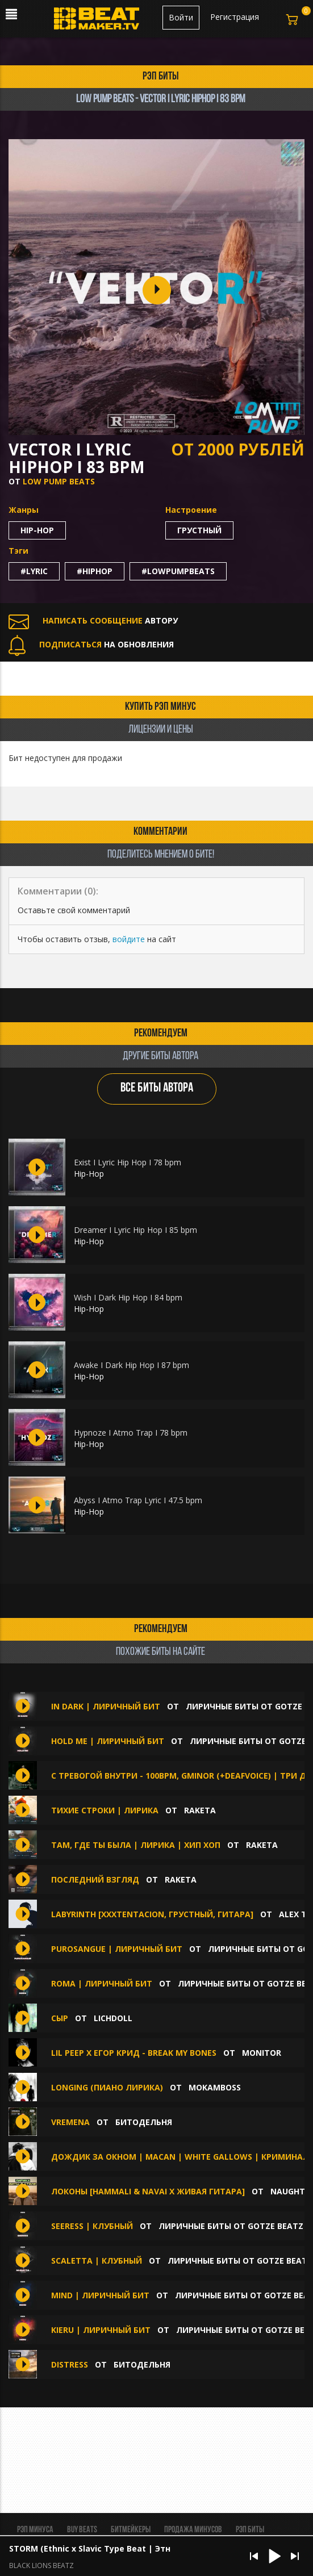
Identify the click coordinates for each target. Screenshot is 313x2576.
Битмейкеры (131, 2530)
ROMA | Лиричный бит (101, 1983)
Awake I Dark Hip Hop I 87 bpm (131, 1365)
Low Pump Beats (59, 481)
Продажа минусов (193, 2530)
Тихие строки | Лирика (106, 1810)
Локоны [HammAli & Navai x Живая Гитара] (148, 2191)
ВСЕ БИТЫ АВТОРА (156, 1088)
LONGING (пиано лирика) (107, 2087)
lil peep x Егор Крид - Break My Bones (133, 2052)
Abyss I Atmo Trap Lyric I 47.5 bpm (138, 1500)
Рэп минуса (35, 2530)
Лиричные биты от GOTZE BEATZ (230, 2225)
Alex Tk (295, 1914)
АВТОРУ (93, 620)
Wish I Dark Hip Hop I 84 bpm (128, 1297)
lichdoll (113, 2018)
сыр (59, 2018)
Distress (70, 2364)
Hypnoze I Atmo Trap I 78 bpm (130, 1432)
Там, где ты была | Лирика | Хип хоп (135, 1844)
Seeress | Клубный (92, 2225)
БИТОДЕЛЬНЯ (143, 2122)
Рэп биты (250, 2530)
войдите (128, 939)
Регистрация (234, 16)
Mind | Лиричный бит (100, 2295)
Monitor (261, 2052)
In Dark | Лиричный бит (105, 1706)
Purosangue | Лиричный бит (116, 1948)
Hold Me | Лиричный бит (107, 1741)
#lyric (34, 571)
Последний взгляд (95, 1879)
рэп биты (161, 76)
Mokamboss (215, 2087)
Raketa (200, 1810)
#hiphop (94, 571)
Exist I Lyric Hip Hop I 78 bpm (127, 1162)
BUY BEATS (82, 2530)
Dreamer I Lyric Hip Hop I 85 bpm (135, 1229)
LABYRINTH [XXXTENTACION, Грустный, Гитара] (152, 1914)
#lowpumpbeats (178, 571)
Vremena (71, 2122)
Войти (181, 17)
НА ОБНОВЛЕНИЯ (91, 644)
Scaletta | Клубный (97, 2260)
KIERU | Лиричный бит (102, 2329)
